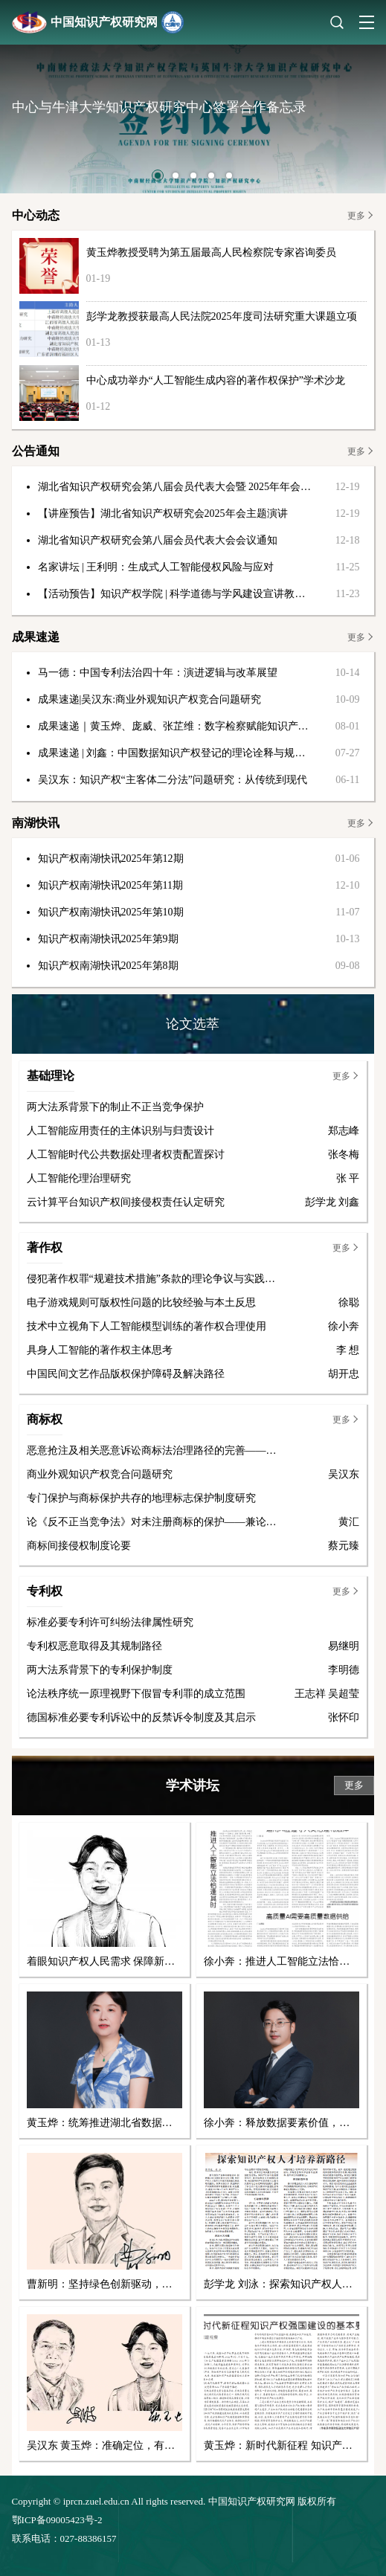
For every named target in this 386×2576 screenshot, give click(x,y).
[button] (158, 175)
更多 (356, 215)
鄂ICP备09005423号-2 (57, 2519)
